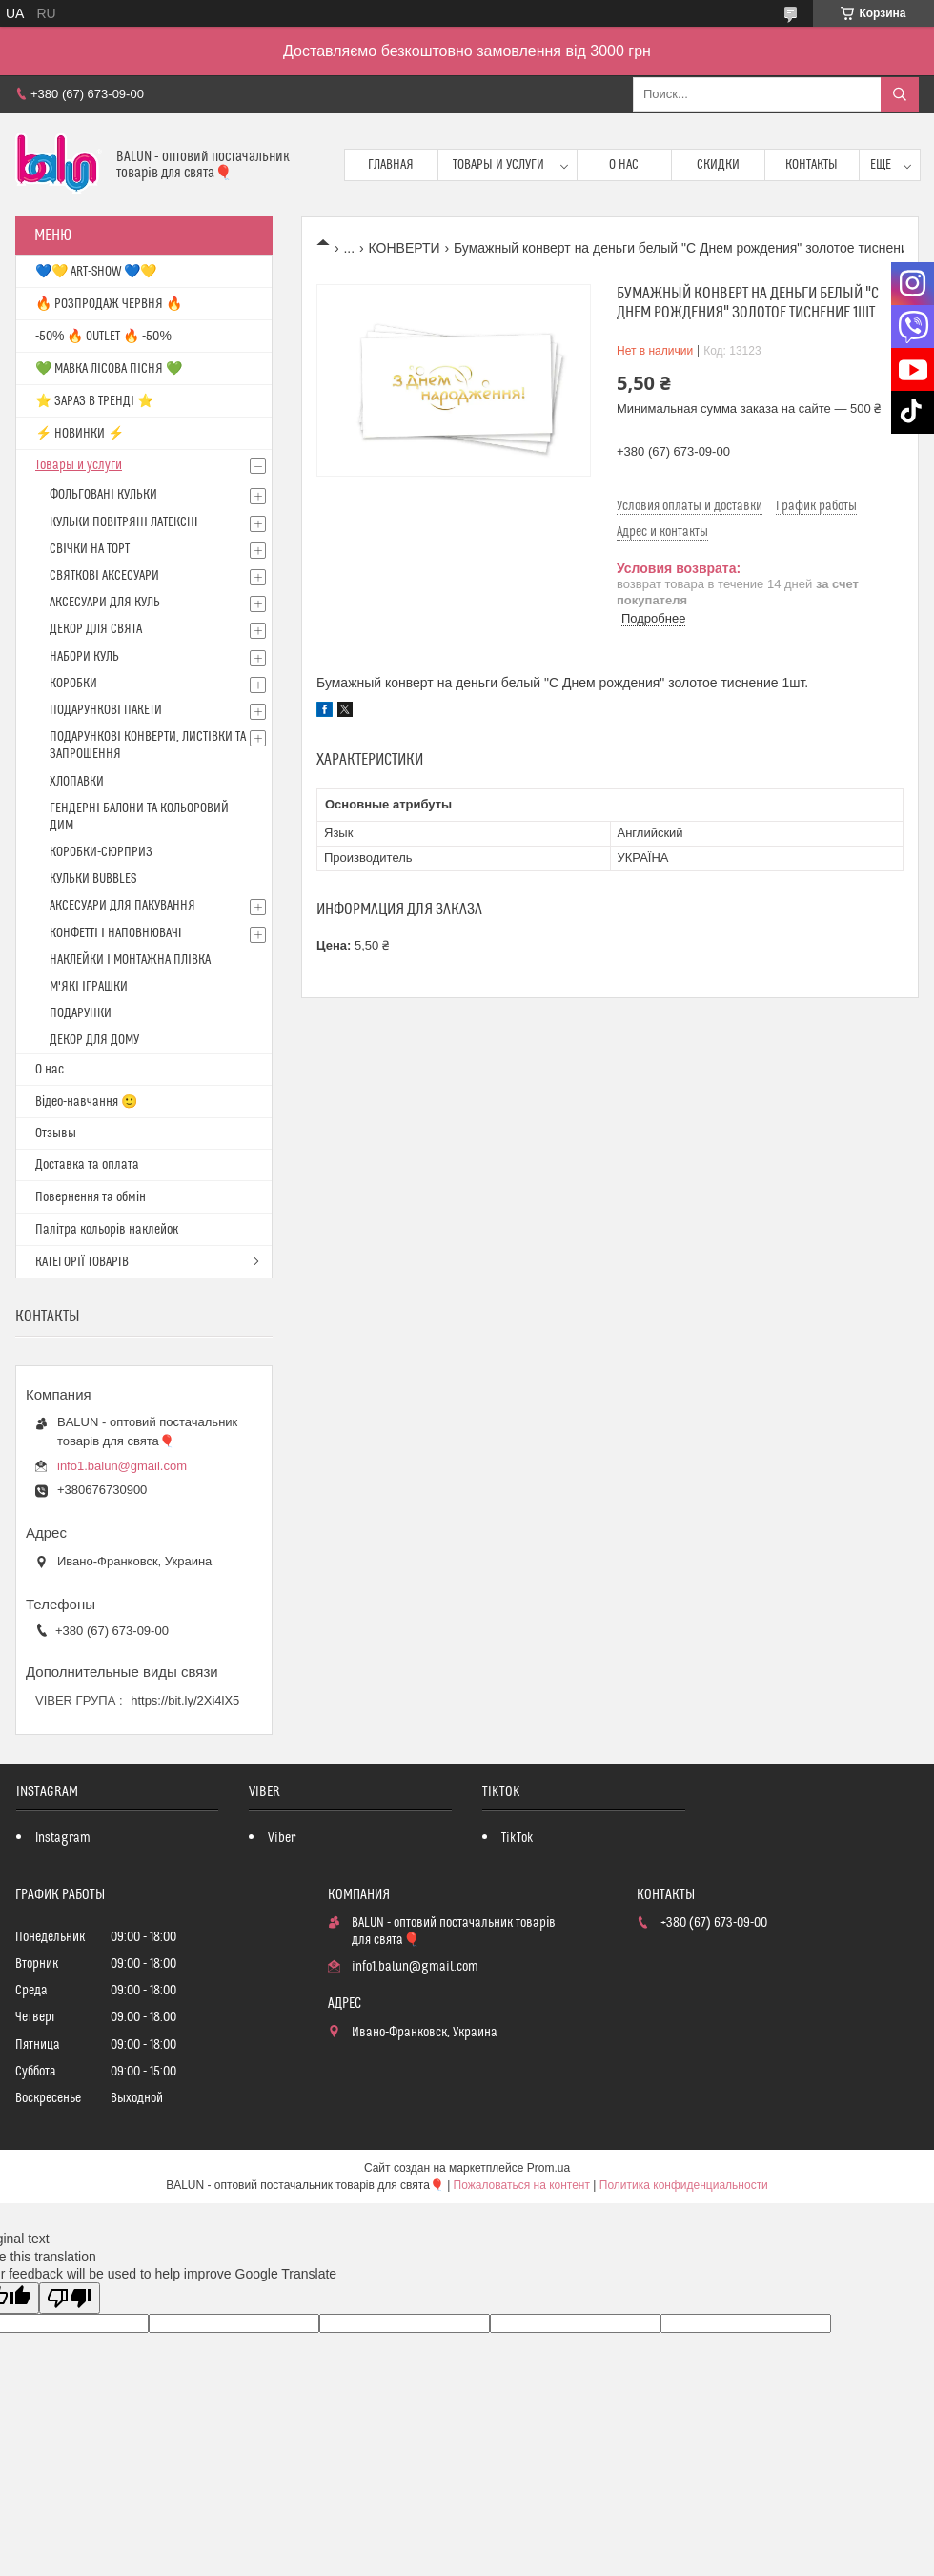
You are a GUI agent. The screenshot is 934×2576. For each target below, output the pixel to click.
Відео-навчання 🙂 (86, 1102)
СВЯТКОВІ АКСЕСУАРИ (104, 575)
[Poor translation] (69, 2298)
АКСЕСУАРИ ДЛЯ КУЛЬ (105, 602)
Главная (391, 165)
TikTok (517, 1838)
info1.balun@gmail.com (122, 1466)
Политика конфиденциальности (683, 2185)
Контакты (811, 165)
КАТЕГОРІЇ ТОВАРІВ (82, 1262)
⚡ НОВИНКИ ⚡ (79, 433)
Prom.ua (548, 2168)
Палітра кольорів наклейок (106, 1229)
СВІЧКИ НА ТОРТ (90, 549)
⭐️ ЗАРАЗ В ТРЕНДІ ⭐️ (94, 401)
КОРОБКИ (73, 683)
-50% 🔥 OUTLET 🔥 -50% (103, 336)
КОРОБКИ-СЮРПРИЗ (101, 852)
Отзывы (55, 1133)
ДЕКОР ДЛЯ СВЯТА (96, 629)
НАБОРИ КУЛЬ (84, 656)
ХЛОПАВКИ (77, 781)
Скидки (718, 165)
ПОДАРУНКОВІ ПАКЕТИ (106, 710)
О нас (624, 165)
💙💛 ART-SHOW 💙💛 (95, 271)
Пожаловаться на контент (522, 2185)
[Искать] (900, 94)
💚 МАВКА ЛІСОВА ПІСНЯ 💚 (108, 369)
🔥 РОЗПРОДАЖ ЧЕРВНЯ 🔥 (108, 304)
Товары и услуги (498, 165)
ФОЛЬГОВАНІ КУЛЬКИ (103, 494)
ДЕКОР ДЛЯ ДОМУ (94, 1040)
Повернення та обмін (90, 1197)
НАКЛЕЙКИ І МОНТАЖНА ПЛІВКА (130, 960)
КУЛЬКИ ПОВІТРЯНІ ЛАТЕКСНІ (124, 522)
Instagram (63, 1838)
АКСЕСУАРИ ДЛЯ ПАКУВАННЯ (122, 905)
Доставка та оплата (87, 1165)
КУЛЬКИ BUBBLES (93, 879)
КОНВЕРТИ (404, 248)
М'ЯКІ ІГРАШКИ (89, 986)
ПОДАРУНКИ (81, 1013)
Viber (281, 1838)
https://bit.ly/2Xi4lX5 (185, 1700)
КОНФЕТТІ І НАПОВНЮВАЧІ (116, 933)
